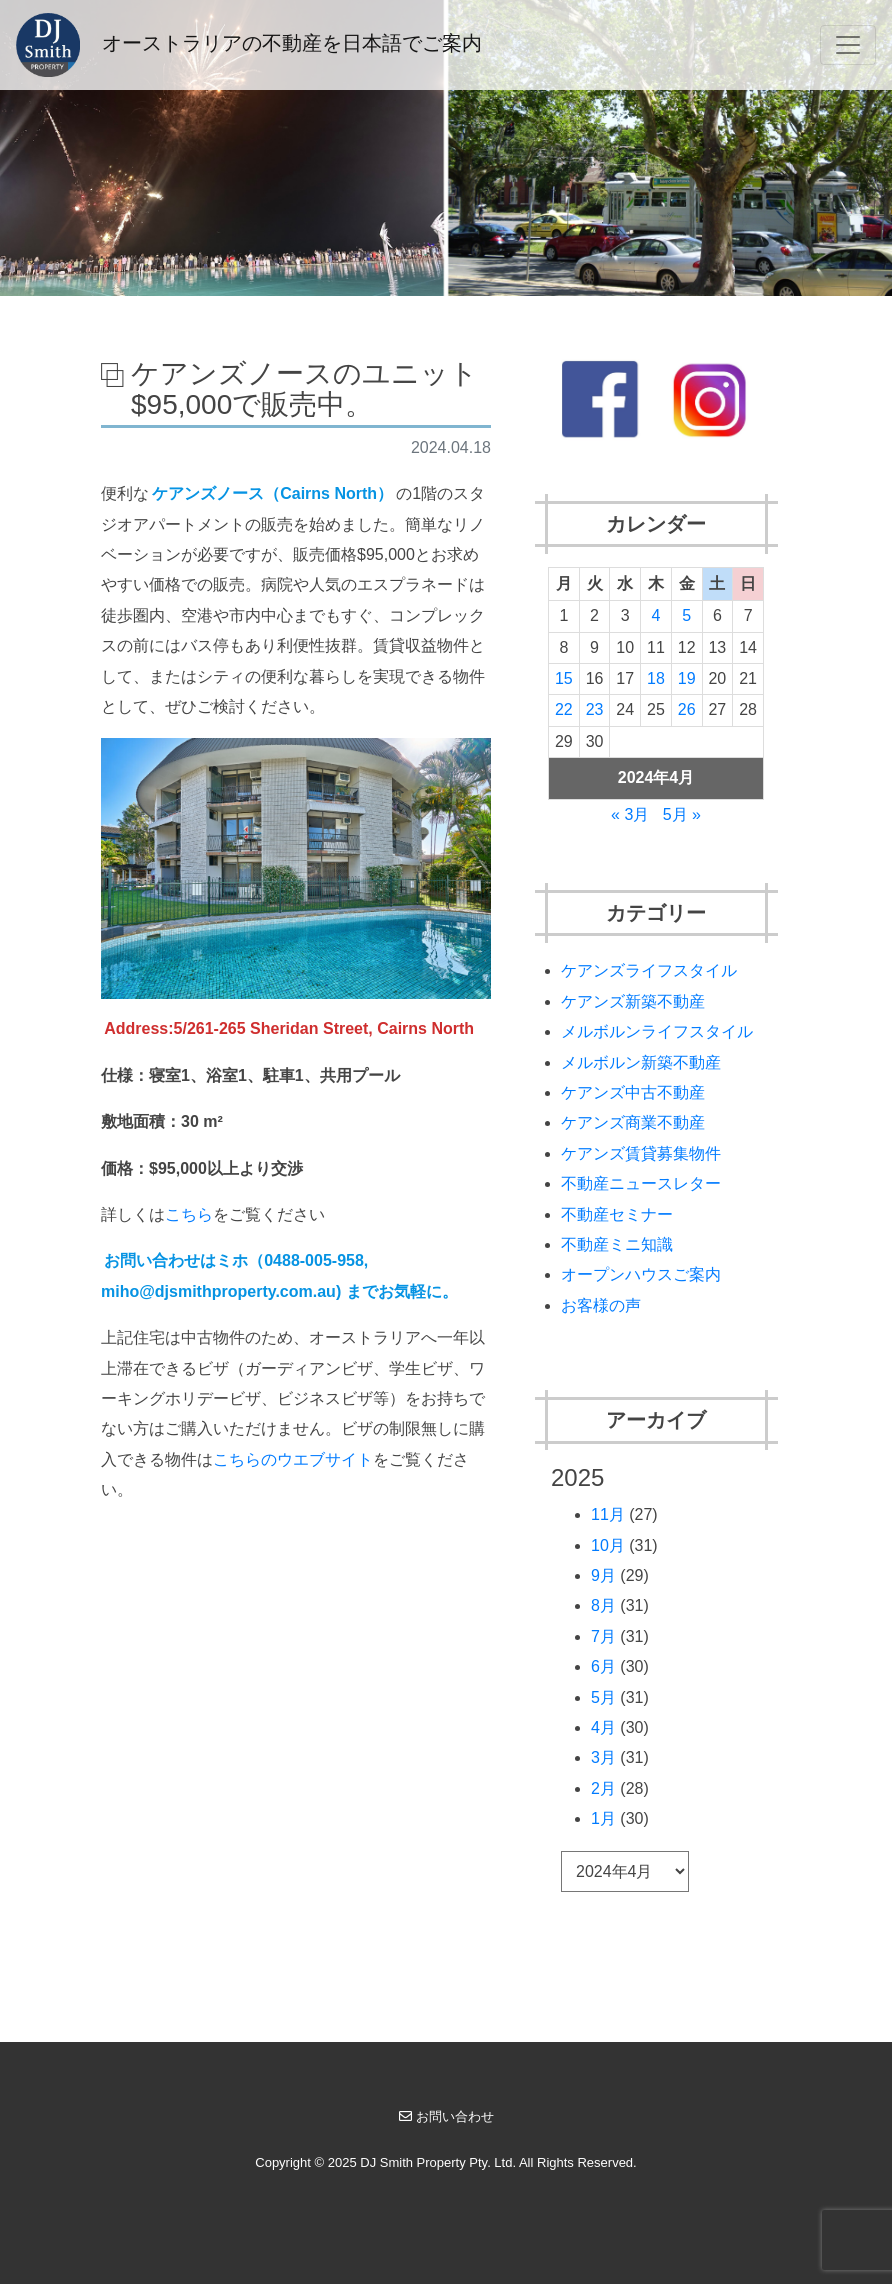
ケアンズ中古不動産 (633, 1092)
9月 (603, 1575)
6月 (603, 1666)
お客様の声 (601, 1305)
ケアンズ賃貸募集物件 (641, 1153)
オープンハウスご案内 (641, 1274)
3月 (603, 1757)
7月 (603, 1636)
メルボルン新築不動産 (641, 1062)
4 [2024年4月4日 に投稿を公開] (656, 615)
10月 (608, 1545)
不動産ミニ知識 (617, 1244)
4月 (603, 1727)
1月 (603, 1818)
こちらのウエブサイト (293, 1459)
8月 (603, 1605)
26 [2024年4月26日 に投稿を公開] (687, 709)
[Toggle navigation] (848, 45)
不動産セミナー (617, 1214)
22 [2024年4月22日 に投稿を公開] (564, 709)
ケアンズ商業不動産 (633, 1122)
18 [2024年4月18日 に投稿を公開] (656, 678)
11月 (608, 1514)
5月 (603, 1697)
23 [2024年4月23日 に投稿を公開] (595, 709)
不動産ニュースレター (641, 1183)
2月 (603, 1788)
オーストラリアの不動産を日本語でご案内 (249, 45)
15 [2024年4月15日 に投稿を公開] (564, 678)
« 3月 (630, 814)
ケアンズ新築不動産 (633, 1001)
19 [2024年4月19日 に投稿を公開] (687, 678)
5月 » (682, 814)
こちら (189, 1214)
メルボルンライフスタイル (657, 1031)
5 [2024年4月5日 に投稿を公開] (686, 615)
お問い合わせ (446, 2116)
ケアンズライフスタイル (649, 970)
